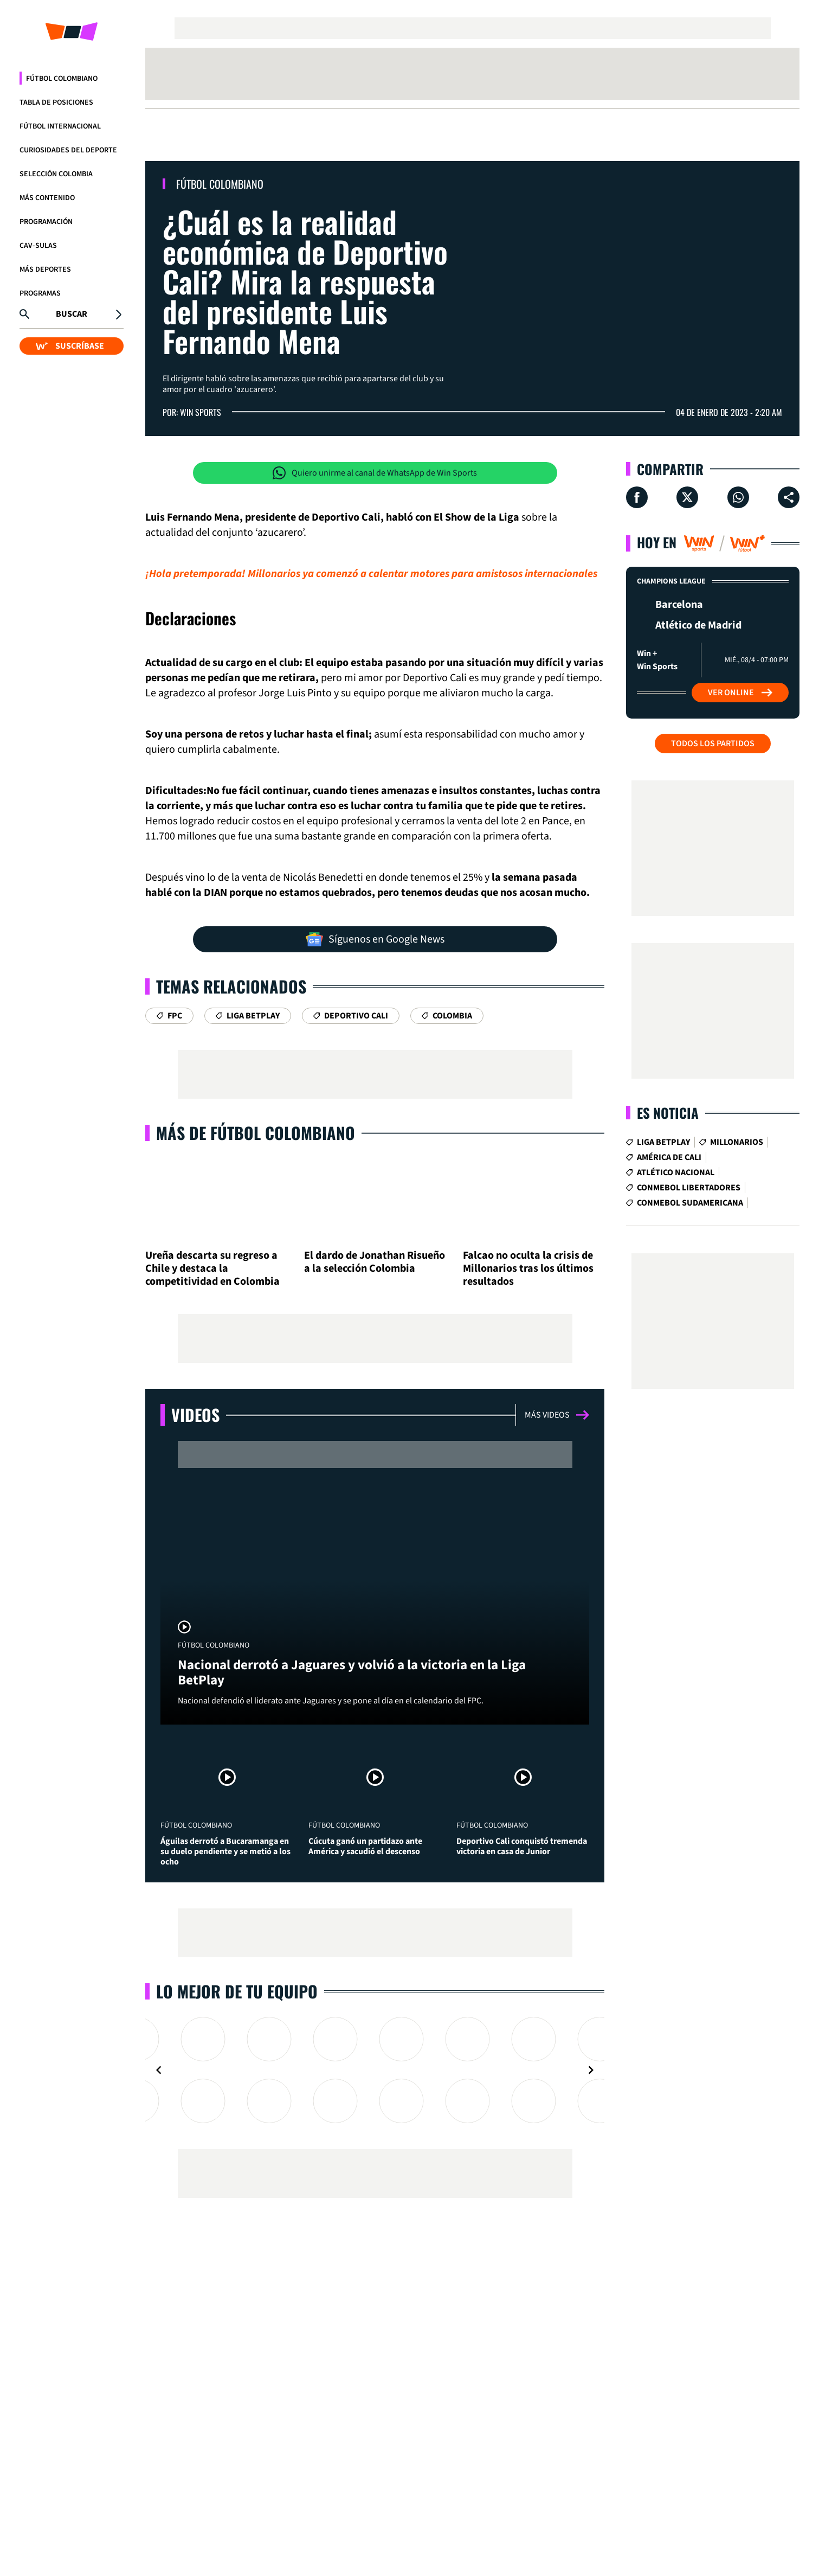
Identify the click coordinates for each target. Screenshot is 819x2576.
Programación (46, 221)
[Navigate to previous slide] (159, 2070)
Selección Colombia (56, 174)
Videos (195, 1414)
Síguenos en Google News (375, 939)
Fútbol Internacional (60, 126)
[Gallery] (374, 2070)
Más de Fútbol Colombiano (255, 1132)
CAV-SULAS (38, 245)
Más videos (557, 1414)
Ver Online (740, 693)
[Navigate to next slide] (591, 2070)
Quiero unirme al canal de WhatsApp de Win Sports (375, 472)
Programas (40, 293)
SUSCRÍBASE (70, 346)
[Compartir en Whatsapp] (738, 497)
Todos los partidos (712, 743)
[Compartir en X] (687, 497)
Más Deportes (45, 269)
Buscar (72, 314)
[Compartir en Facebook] (637, 497)
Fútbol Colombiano (62, 78)
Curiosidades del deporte (68, 150)
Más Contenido (47, 198)
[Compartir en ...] (788, 497)
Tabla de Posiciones (56, 102)
